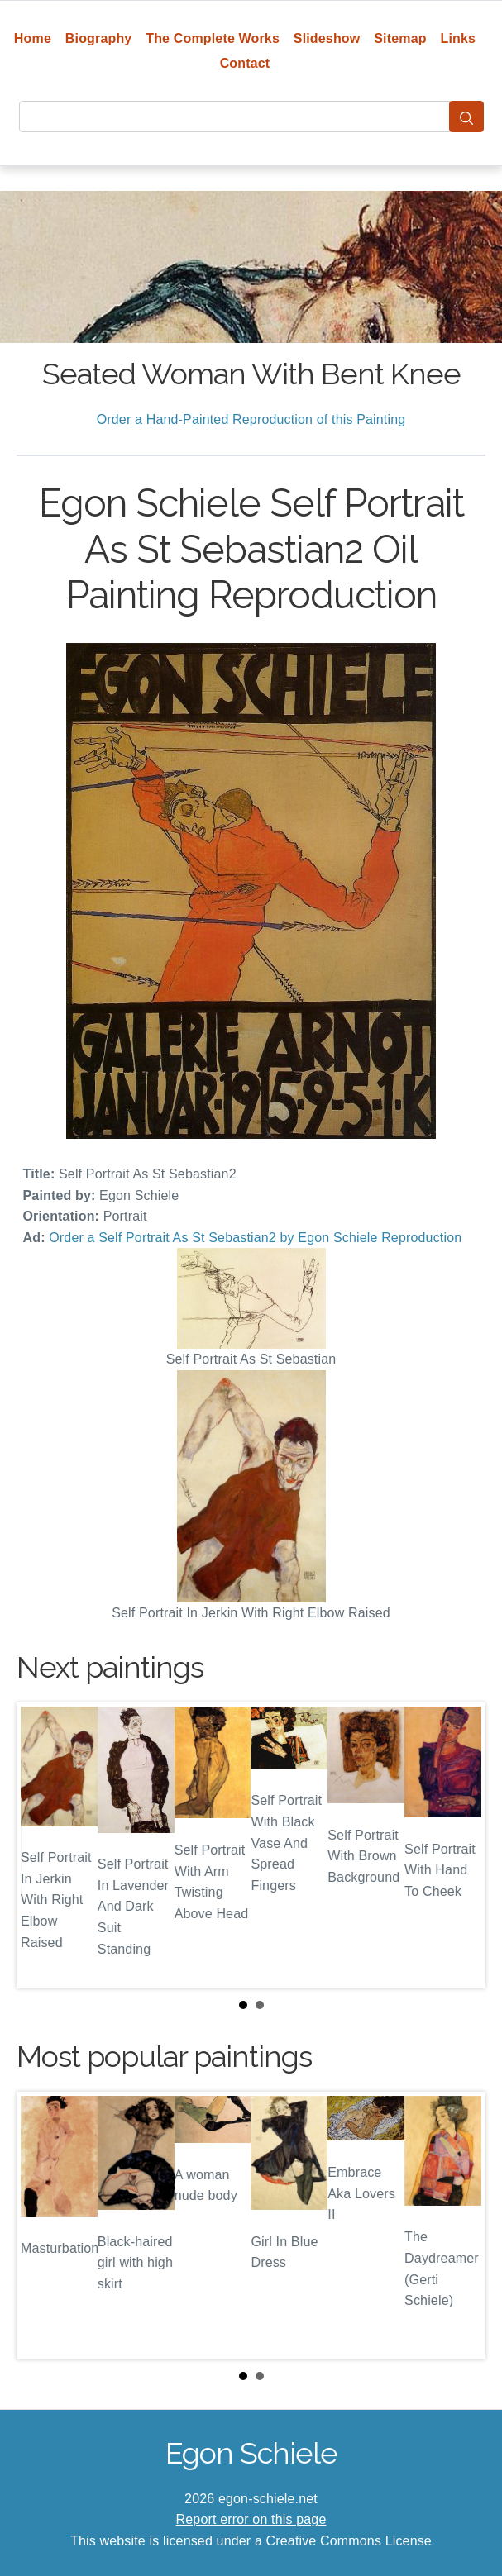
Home (32, 38)
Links (458, 38)
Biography (98, 38)
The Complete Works (213, 38)
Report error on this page (251, 2519)
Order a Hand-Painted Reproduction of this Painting (251, 419)
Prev (42, 1845)
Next (460, 1845)
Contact (245, 63)
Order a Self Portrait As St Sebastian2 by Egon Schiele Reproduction (255, 1238)
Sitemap (400, 38)
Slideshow (327, 38)
